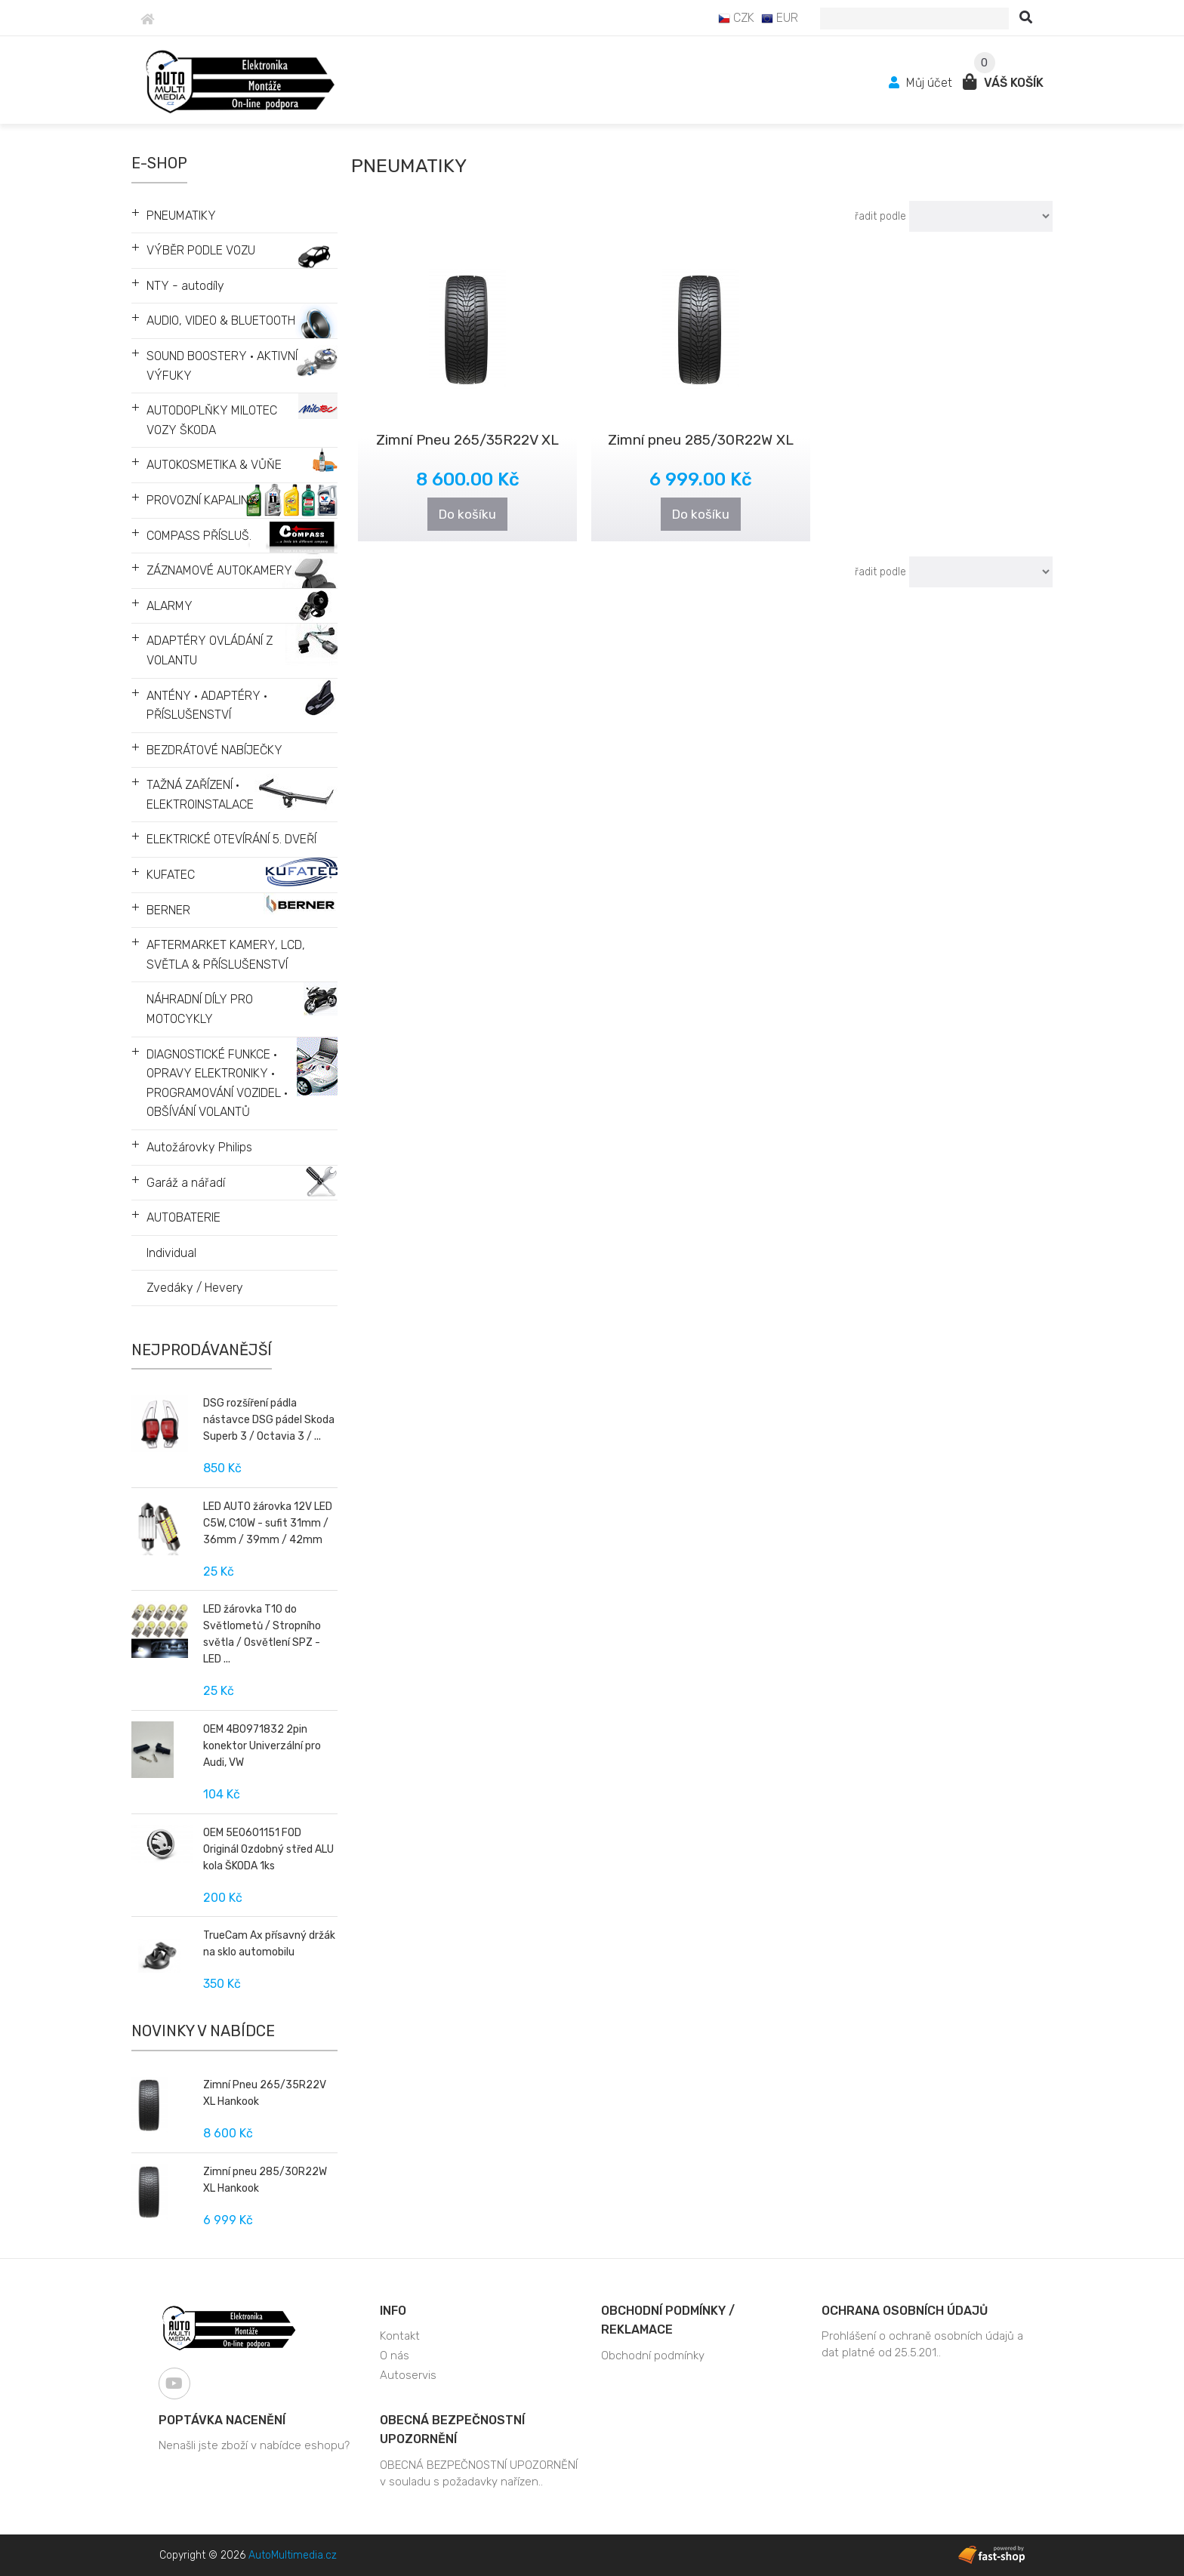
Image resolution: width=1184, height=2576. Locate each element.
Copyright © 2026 (248, 2555)
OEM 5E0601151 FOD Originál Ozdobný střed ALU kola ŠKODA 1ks (268, 1849)
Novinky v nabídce (203, 2031)
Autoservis (408, 2375)
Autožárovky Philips (199, 1147)
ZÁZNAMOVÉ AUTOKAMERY (219, 570)
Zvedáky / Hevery (194, 1287)
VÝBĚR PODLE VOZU (200, 250)
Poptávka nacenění (222, 2420)
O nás (394, 2355)
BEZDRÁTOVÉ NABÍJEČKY (214, 750)
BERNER (168, 910)
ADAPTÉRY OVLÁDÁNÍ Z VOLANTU (209, 650)
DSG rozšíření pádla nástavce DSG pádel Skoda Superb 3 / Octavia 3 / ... (269, 1420)
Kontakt (400, 2336)
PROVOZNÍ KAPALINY (201, 500)
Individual (171, 1253)
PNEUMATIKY (181, 215)
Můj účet (922, 82)
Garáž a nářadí (185, 1183)
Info (393, 2310)
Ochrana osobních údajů (905, 2310)
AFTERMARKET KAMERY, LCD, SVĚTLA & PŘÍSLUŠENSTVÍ (225, 955)
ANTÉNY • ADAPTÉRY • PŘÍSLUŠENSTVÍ (206, 706)
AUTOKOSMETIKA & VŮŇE (214, 465)
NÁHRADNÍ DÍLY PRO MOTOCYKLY (199, 1009)
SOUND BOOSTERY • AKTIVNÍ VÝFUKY (222, 366)
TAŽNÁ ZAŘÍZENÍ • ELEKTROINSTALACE (200, 795)
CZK (736, 18)
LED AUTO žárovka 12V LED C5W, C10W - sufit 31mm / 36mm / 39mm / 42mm (267, 1523)
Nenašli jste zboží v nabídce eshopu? (254, 2445)
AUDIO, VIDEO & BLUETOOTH (220, 320)
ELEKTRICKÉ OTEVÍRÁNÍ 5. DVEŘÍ (231, 839)
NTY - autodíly (185, 286)
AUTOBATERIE (183, 1217)
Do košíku (467, 514)
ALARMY (169, 606)
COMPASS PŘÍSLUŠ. (198, 535)
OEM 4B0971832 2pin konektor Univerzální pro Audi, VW (262, 1746)
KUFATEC (170, 874)
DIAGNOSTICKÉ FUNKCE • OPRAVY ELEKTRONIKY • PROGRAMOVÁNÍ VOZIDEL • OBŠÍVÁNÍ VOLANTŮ (217, 1083)
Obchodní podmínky (653, 2355)
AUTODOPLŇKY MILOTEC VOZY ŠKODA (211, 420)
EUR (779, 18)
